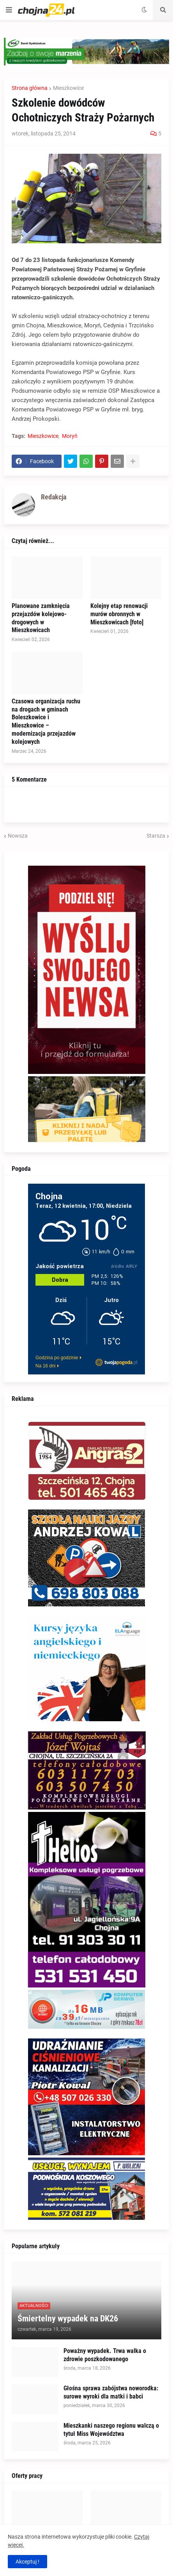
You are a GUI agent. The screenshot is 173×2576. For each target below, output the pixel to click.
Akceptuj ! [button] (27, 2561)
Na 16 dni (45, 1366)
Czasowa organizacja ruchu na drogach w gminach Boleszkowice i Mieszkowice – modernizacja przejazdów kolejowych (46, 721)
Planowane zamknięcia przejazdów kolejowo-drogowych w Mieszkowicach (41, 618)
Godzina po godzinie (56, 1357)
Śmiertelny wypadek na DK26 (68, 2318)
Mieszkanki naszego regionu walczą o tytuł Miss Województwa (111, 2429)
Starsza (156, 836)
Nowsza (18, 836)
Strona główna (30, 88)
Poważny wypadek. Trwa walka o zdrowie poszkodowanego (105, 2355)
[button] (9, 10)
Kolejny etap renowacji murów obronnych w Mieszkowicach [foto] (119, 614)
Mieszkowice (68, 88)
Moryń (70, 436)
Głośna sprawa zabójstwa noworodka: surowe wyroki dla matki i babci (111, 2392)
